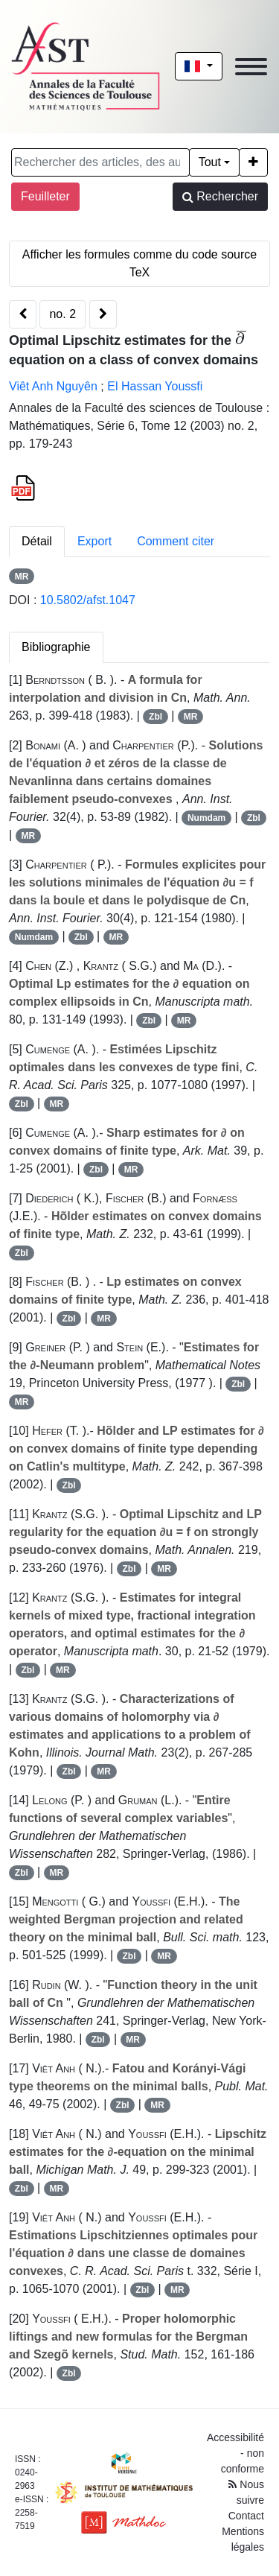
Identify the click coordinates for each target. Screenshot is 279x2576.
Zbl (155, 716)
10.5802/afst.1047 (87, 600)
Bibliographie (56, 647)
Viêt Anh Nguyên (53, 386)
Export (94, 541)
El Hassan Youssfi (154, 386)
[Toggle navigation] (251, 66)
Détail (37, 541)
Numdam (206, 818)
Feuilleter (45, 196)
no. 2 (62, 314)
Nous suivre (246, 2492)
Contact (246, 2516)
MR (22, 576)
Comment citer (175, 541)
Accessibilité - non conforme (235, 2453)
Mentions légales (243, 2539)
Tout (210, 162)
